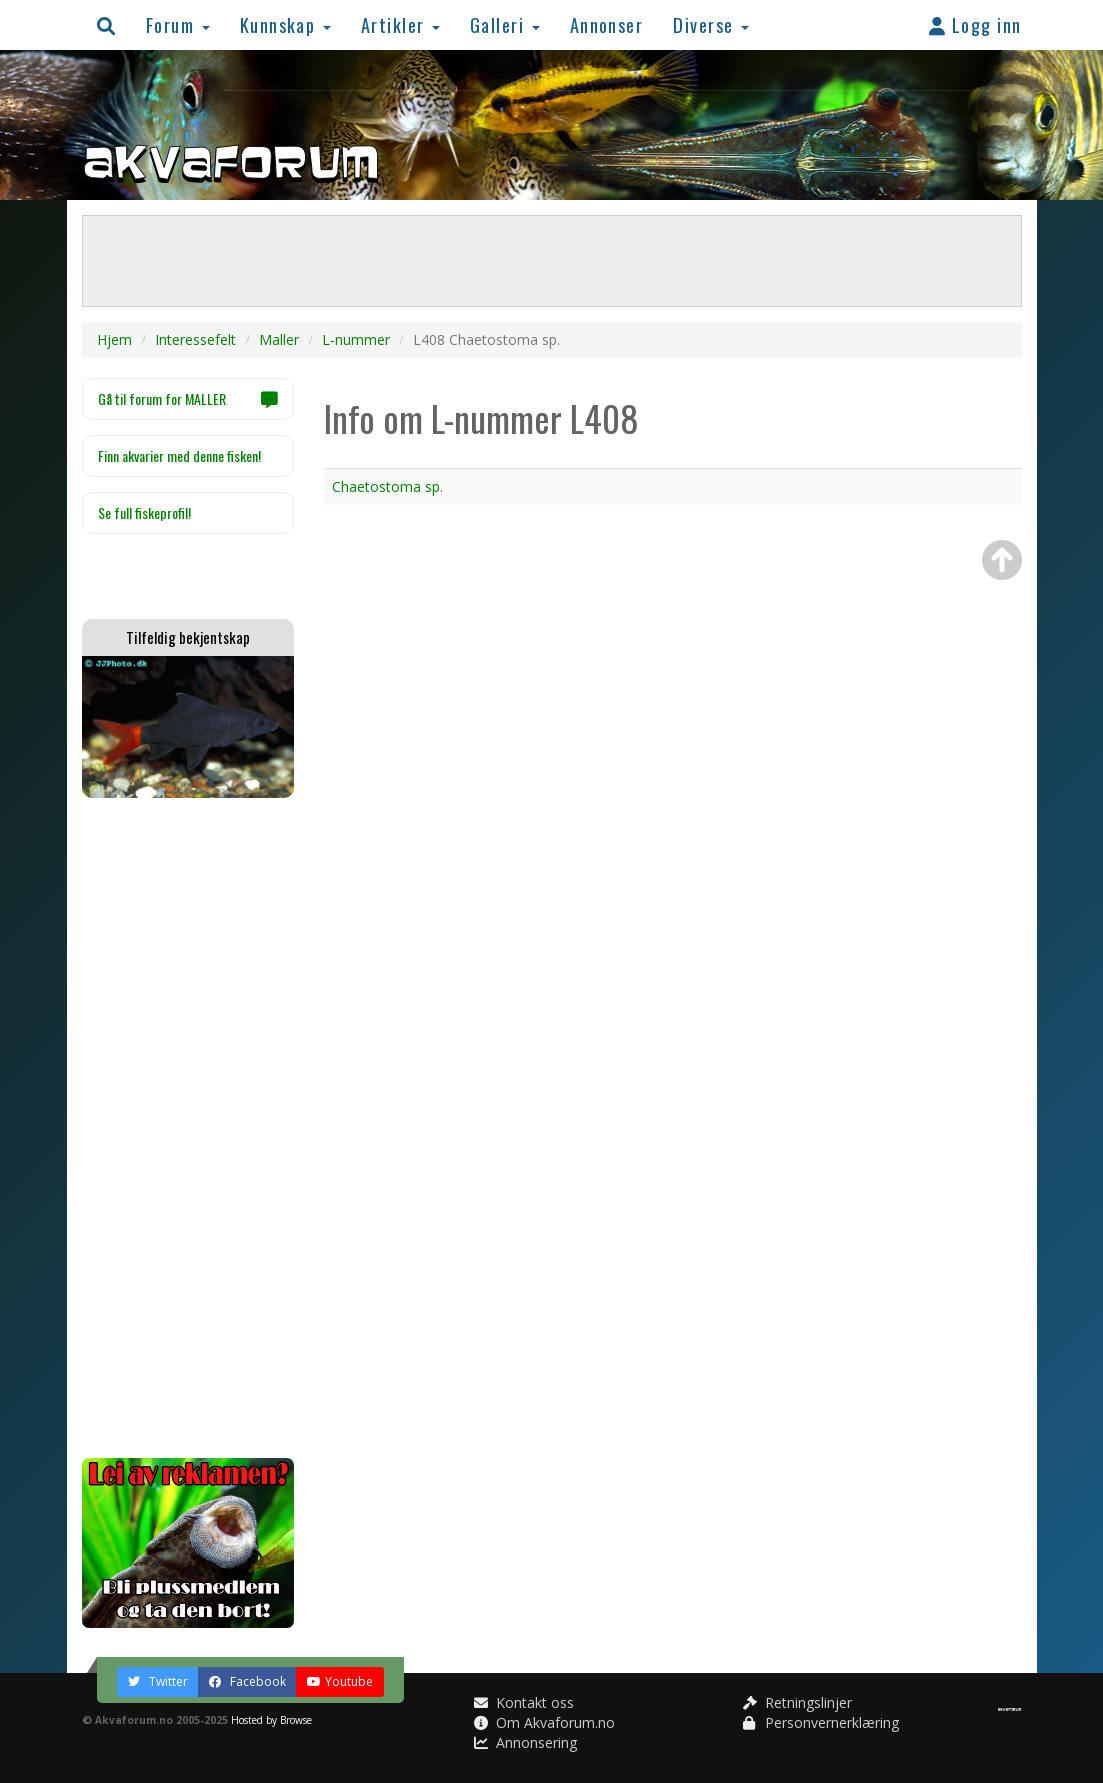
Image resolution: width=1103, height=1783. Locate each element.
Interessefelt (195, 339)
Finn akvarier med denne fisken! (179, 455)
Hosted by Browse (271, 1720)
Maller (279, 339)
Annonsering (525, 1742)
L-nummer (356, 339)
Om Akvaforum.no (544, 1722)
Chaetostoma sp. (387, 486)
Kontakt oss (524, 1702)
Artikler (400, 24)
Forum (178, 24)
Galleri (505, 24)
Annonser (607, 24)
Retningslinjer (797, 1702)
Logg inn (975, 24)
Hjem (114, 339)
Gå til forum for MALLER (188, 398)
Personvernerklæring (821, 1722)
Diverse (711, 24)
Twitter (158, 1681)
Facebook (247, 1681)
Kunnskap (285, 24)
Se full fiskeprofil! (144, 512)
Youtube (340, 1681)
